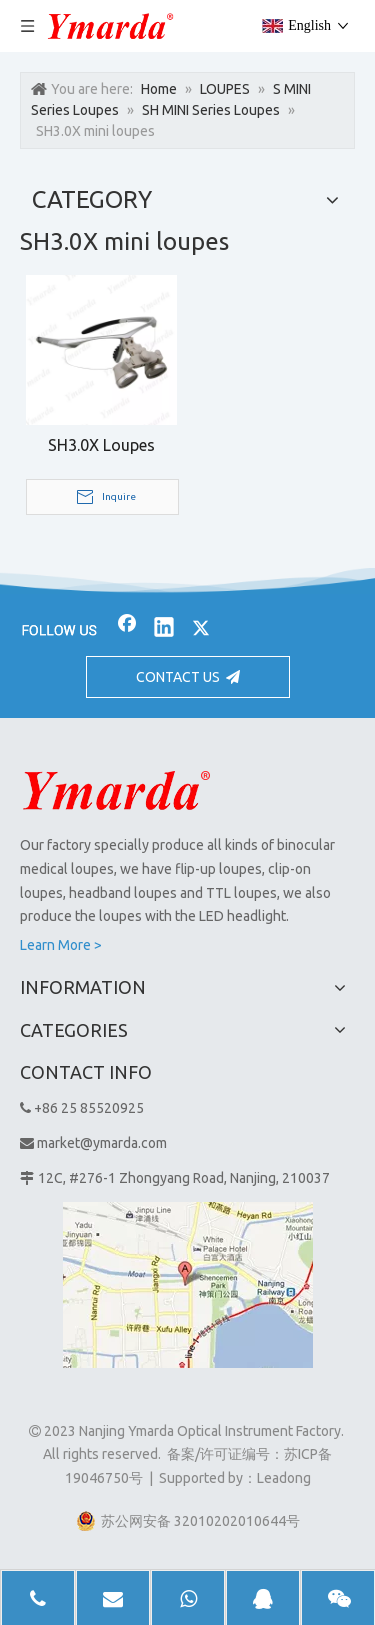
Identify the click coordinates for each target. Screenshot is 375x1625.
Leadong (284, 1478)
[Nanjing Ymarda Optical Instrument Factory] (116, 790)
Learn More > (61, 945)
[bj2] (187, 581)
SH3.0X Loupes (101, 445)
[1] (188, 1285)
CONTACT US (188, 677)
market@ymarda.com (102, 1143)
